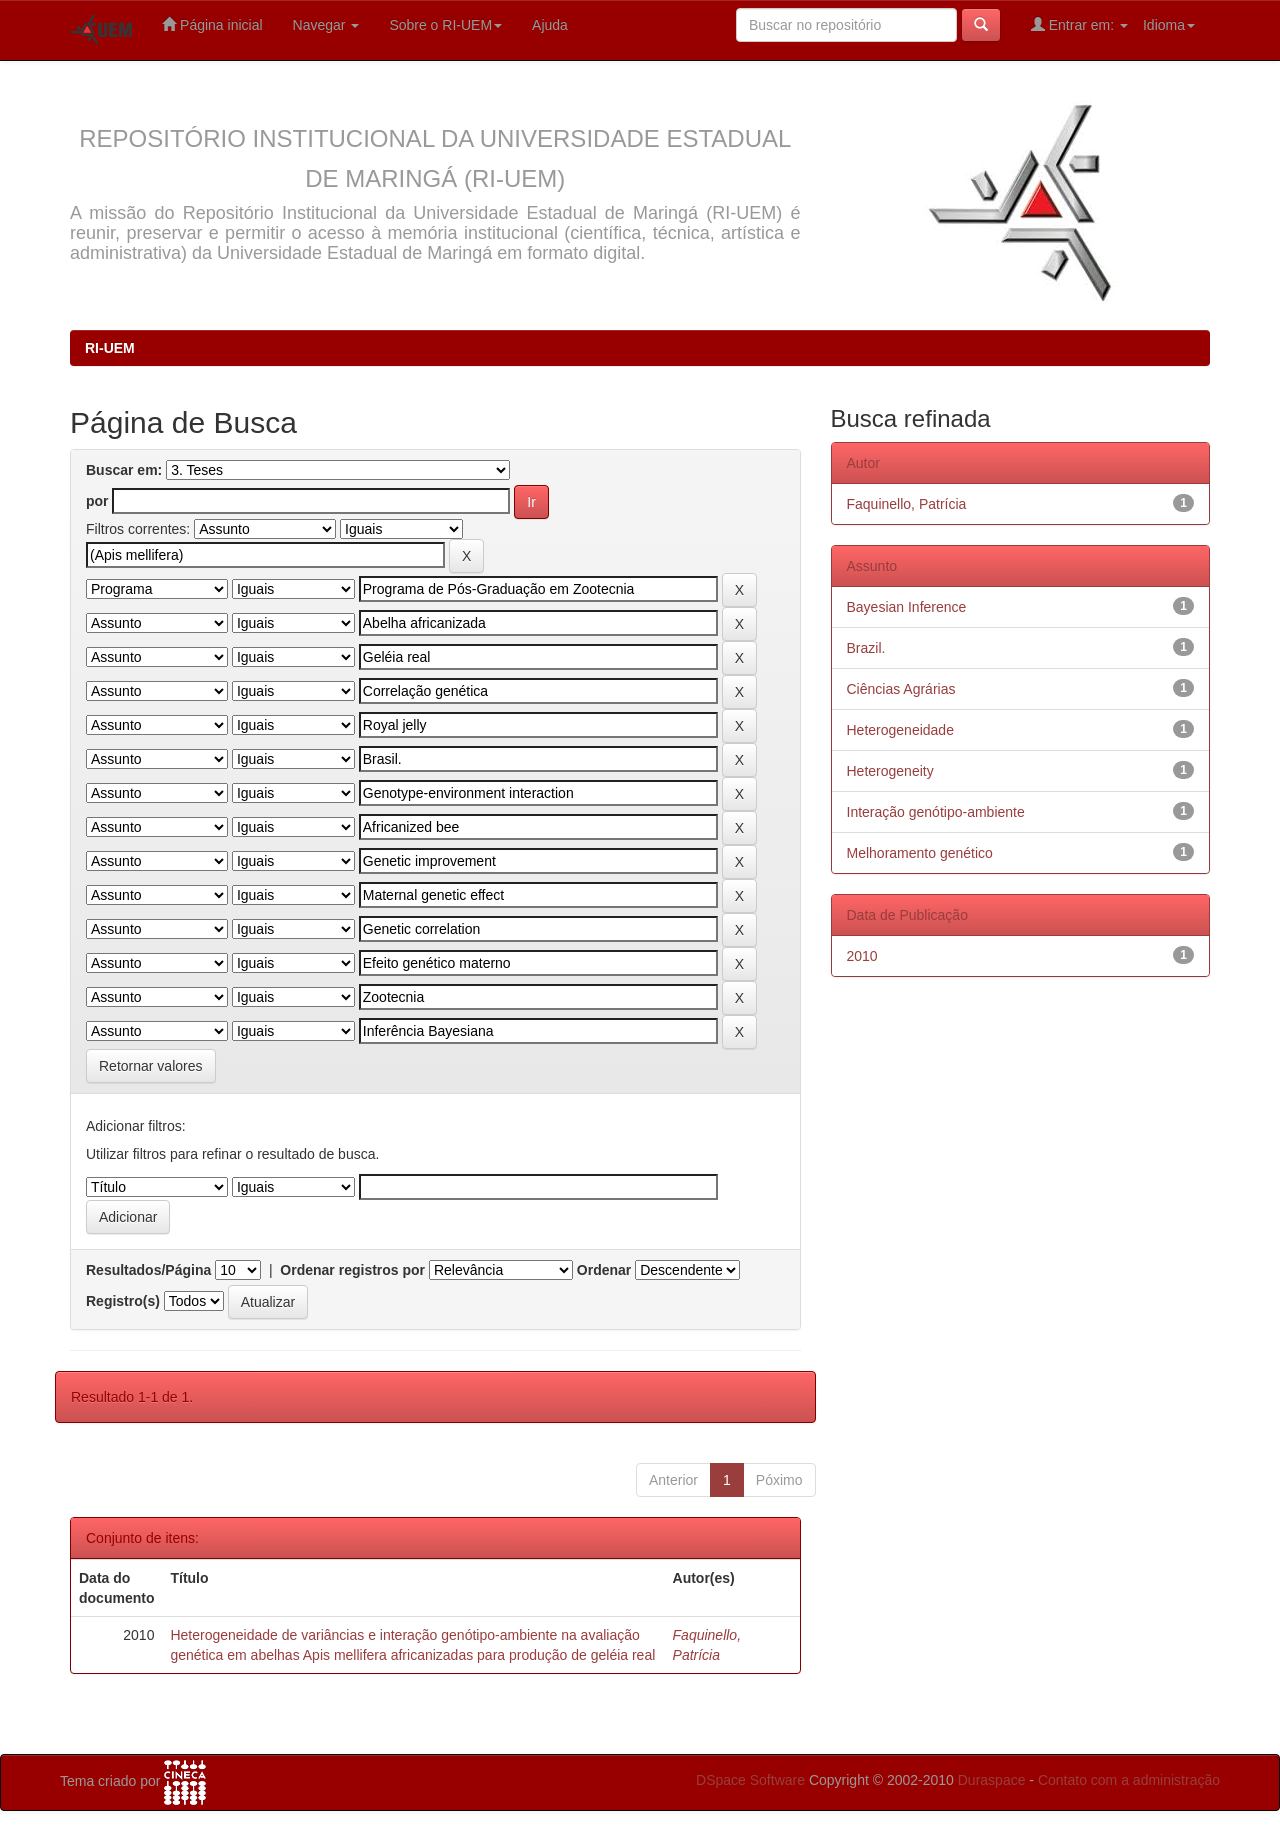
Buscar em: (124, 470)
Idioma (1169, 25)
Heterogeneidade (900, 730)
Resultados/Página (148, 1270)
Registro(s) (123, 1301)
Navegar (326, 25)
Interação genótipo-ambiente (936, 812)
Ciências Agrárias (901, 689)
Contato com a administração (1129, 1780)
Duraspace (992, 1780)
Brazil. (866, 648)
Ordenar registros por (352, 1270)
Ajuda (550, 25)
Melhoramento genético (920, 853)
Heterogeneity (890, 771)
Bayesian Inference (907, 607)
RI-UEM (110, 348)
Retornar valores (151, 1066)
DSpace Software (750, 1780)
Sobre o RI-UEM (445, 25)
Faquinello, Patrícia (907, 504)
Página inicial (212, 24)
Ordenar (604, 1270)
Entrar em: (1079, 24)
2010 (862, 956)
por (97, 501)
